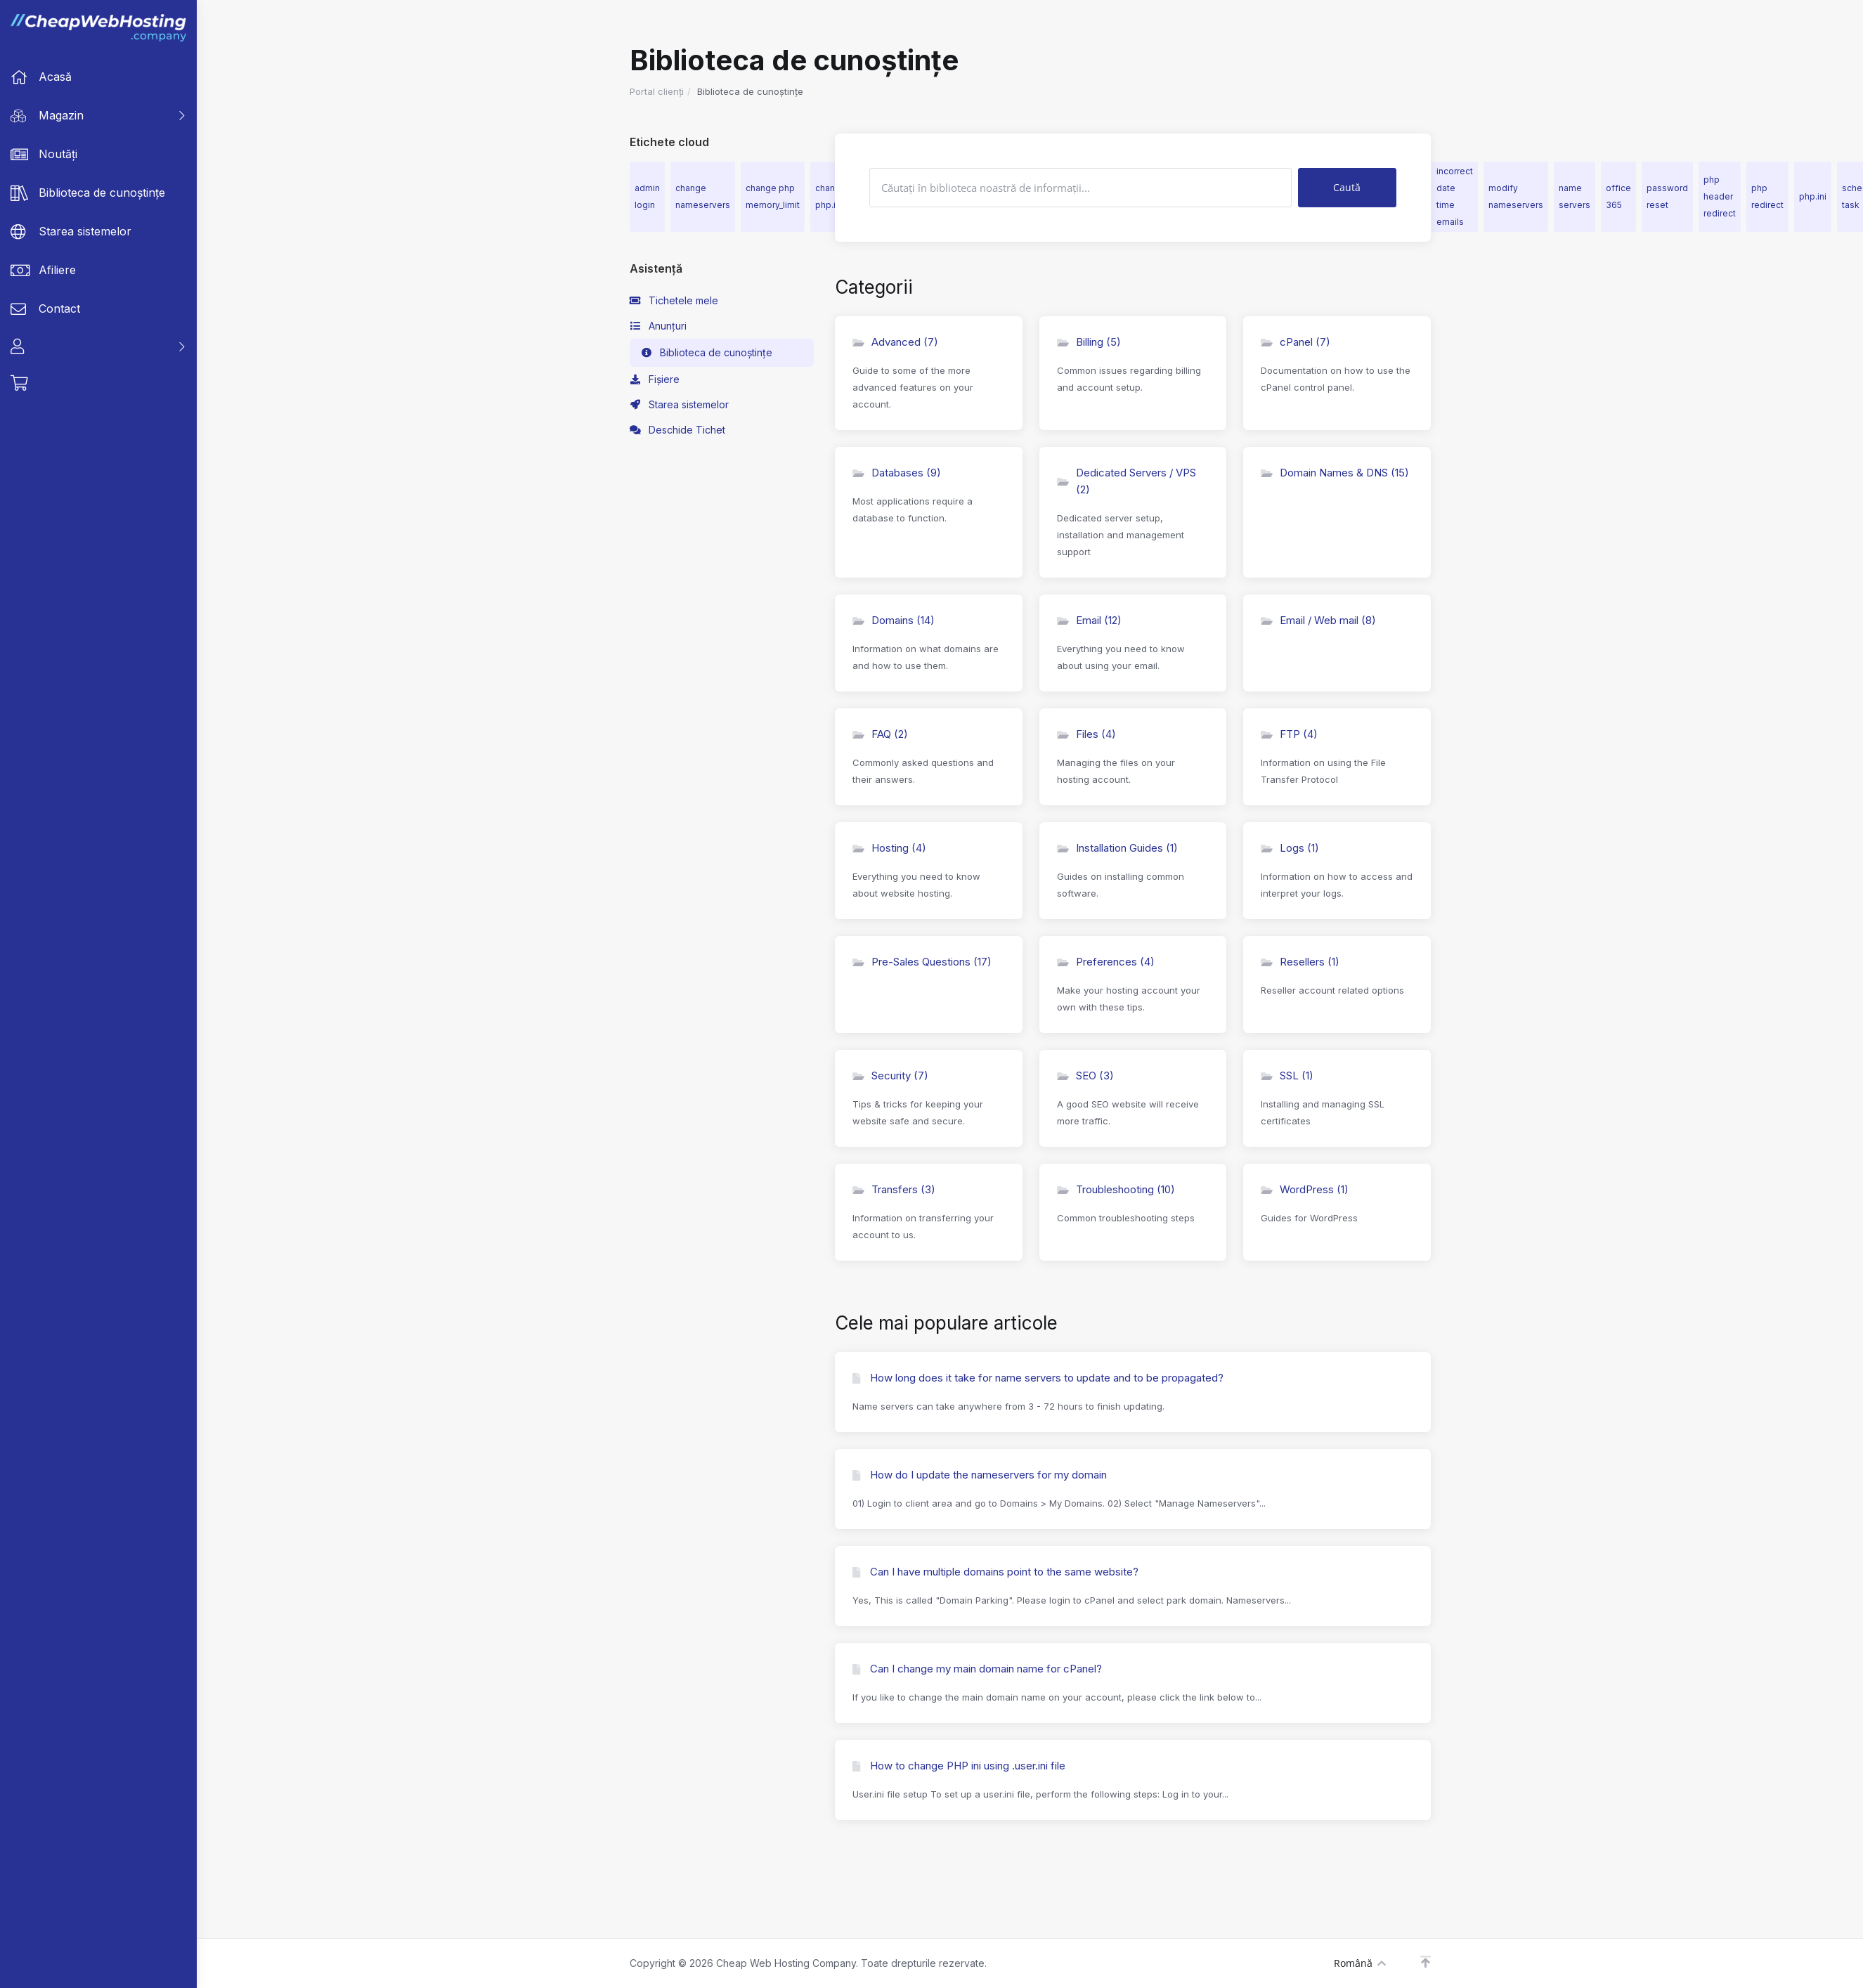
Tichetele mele (674, 300)
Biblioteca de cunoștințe (707, 352)
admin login (647, 196)
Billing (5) (1089, 342)
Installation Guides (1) (1117, 848)
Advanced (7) (895, 342)
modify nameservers (1515, 196)
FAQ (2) (880, 734)
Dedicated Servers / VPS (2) (1126, 481)
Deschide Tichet (678, 430)
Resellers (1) (1300, 961)
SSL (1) (1287, 1075)
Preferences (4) (1106, 961)
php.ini (1812, 196)
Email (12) (1089, 620)
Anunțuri (658, 326)
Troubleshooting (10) (1116, 1189)
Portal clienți (657, 91)
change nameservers (702, 196)
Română (1360, 1963)
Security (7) (890, 1075)
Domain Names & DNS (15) (1335, 472)
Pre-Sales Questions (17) (922, 961)
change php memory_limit (773, 196)
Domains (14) (893, 620)
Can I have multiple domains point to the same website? (995, 1571)
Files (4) (1086, 734)
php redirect (1767, 196)
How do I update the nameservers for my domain (979, 1474)
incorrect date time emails (1454, 196)
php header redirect (1719, 196)
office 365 (1618, 196)
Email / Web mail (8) (1318, 620)
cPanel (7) (1295, 342)
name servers (1574, 196)
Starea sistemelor (679, 404)
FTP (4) (1289, 734)
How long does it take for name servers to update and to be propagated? (1037, 1377)
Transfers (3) (893, 1189)
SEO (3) (1085, 1075)
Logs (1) (1290, 848)
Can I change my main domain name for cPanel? (977, 1668)
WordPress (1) (1305, 1189)
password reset (1667, 196)
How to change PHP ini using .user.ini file (958, 1765)
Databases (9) (896, 472)
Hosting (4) (889, 848)
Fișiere (655, 379)
